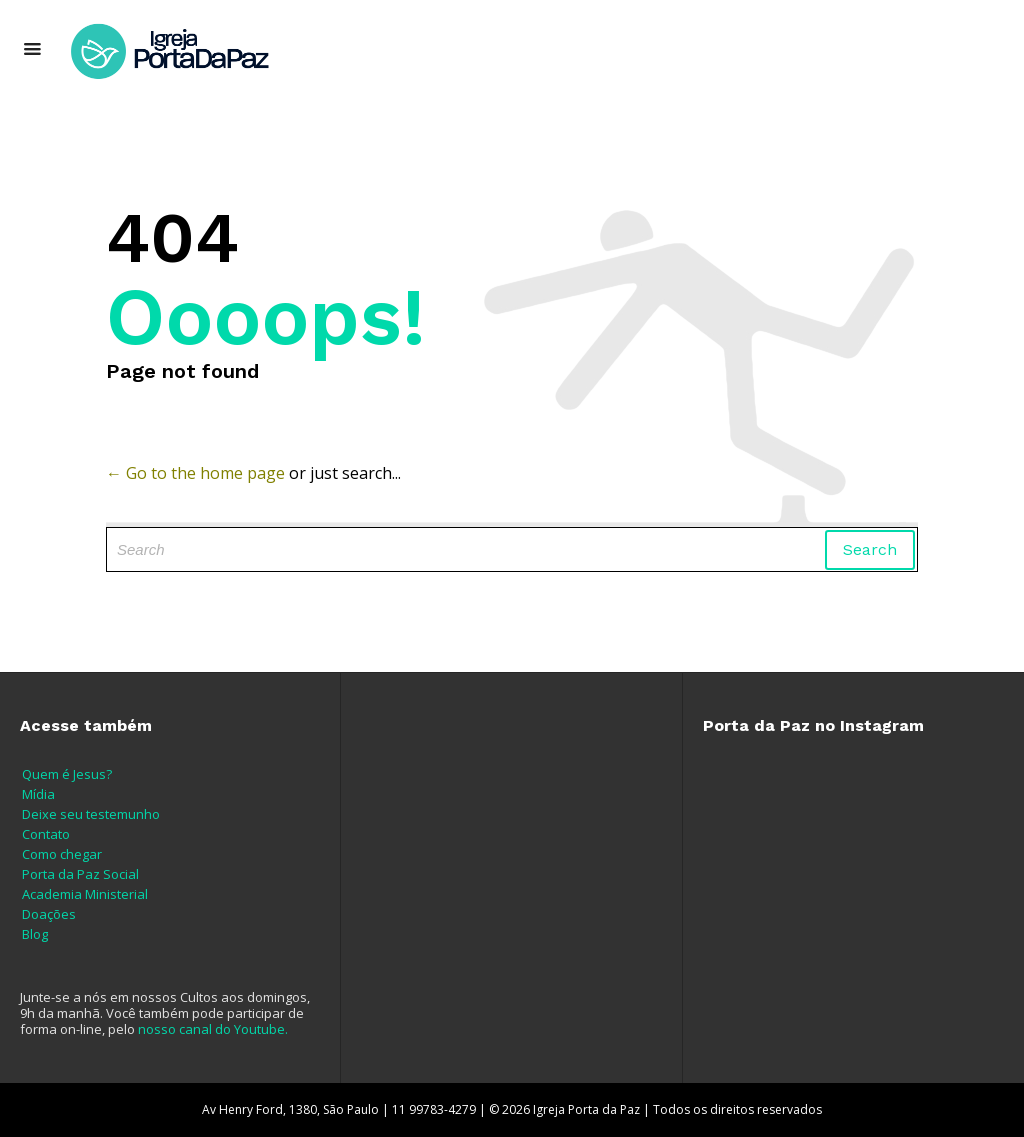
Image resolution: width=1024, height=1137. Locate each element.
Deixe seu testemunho (91, 814)
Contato (46, 834)
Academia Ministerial (85, 894)
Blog (35, 934)
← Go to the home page (195, 473)
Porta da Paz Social (80, 874)
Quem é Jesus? (67, 774)
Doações (49, 914)
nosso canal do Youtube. (213, 1029)
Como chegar (62, 854)
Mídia (38, 794)
